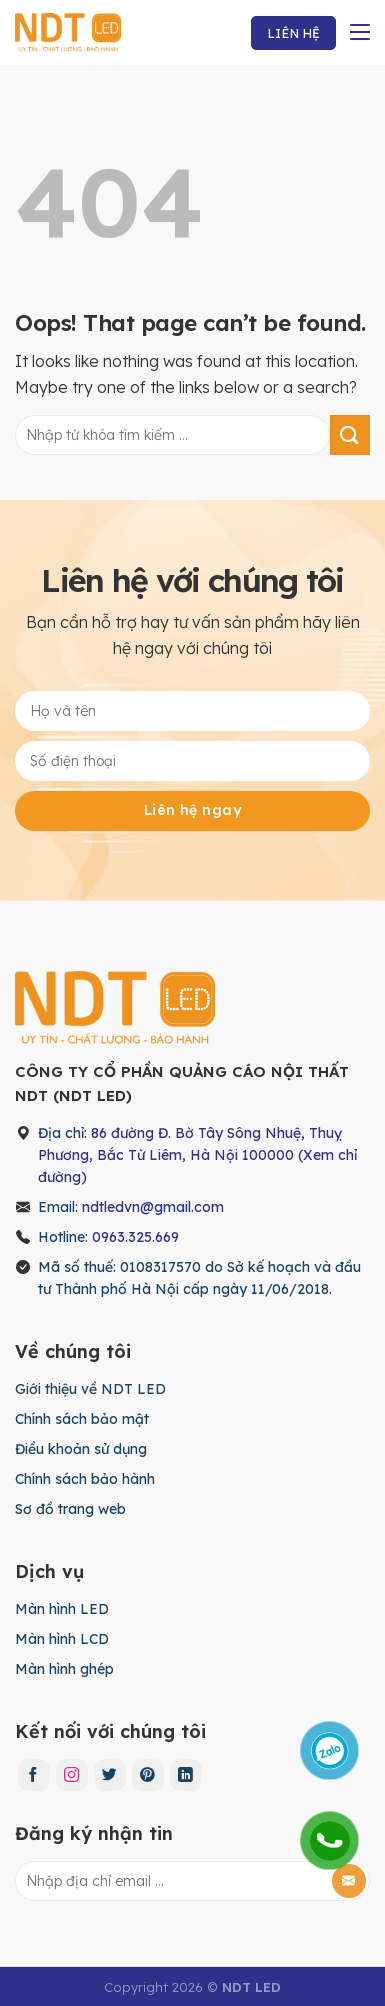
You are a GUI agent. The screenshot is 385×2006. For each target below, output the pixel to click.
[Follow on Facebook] (34, 1775)
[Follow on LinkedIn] (186, 1775)
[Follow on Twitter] (110, 1775)
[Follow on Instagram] (72, 1775)
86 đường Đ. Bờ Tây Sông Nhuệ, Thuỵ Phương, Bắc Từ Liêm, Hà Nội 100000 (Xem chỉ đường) (197, 1155)
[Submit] (350, 434)
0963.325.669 (135, 1237)
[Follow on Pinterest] (148, 1775)
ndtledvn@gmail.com (153, 1207)
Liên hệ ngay (192, 810)
